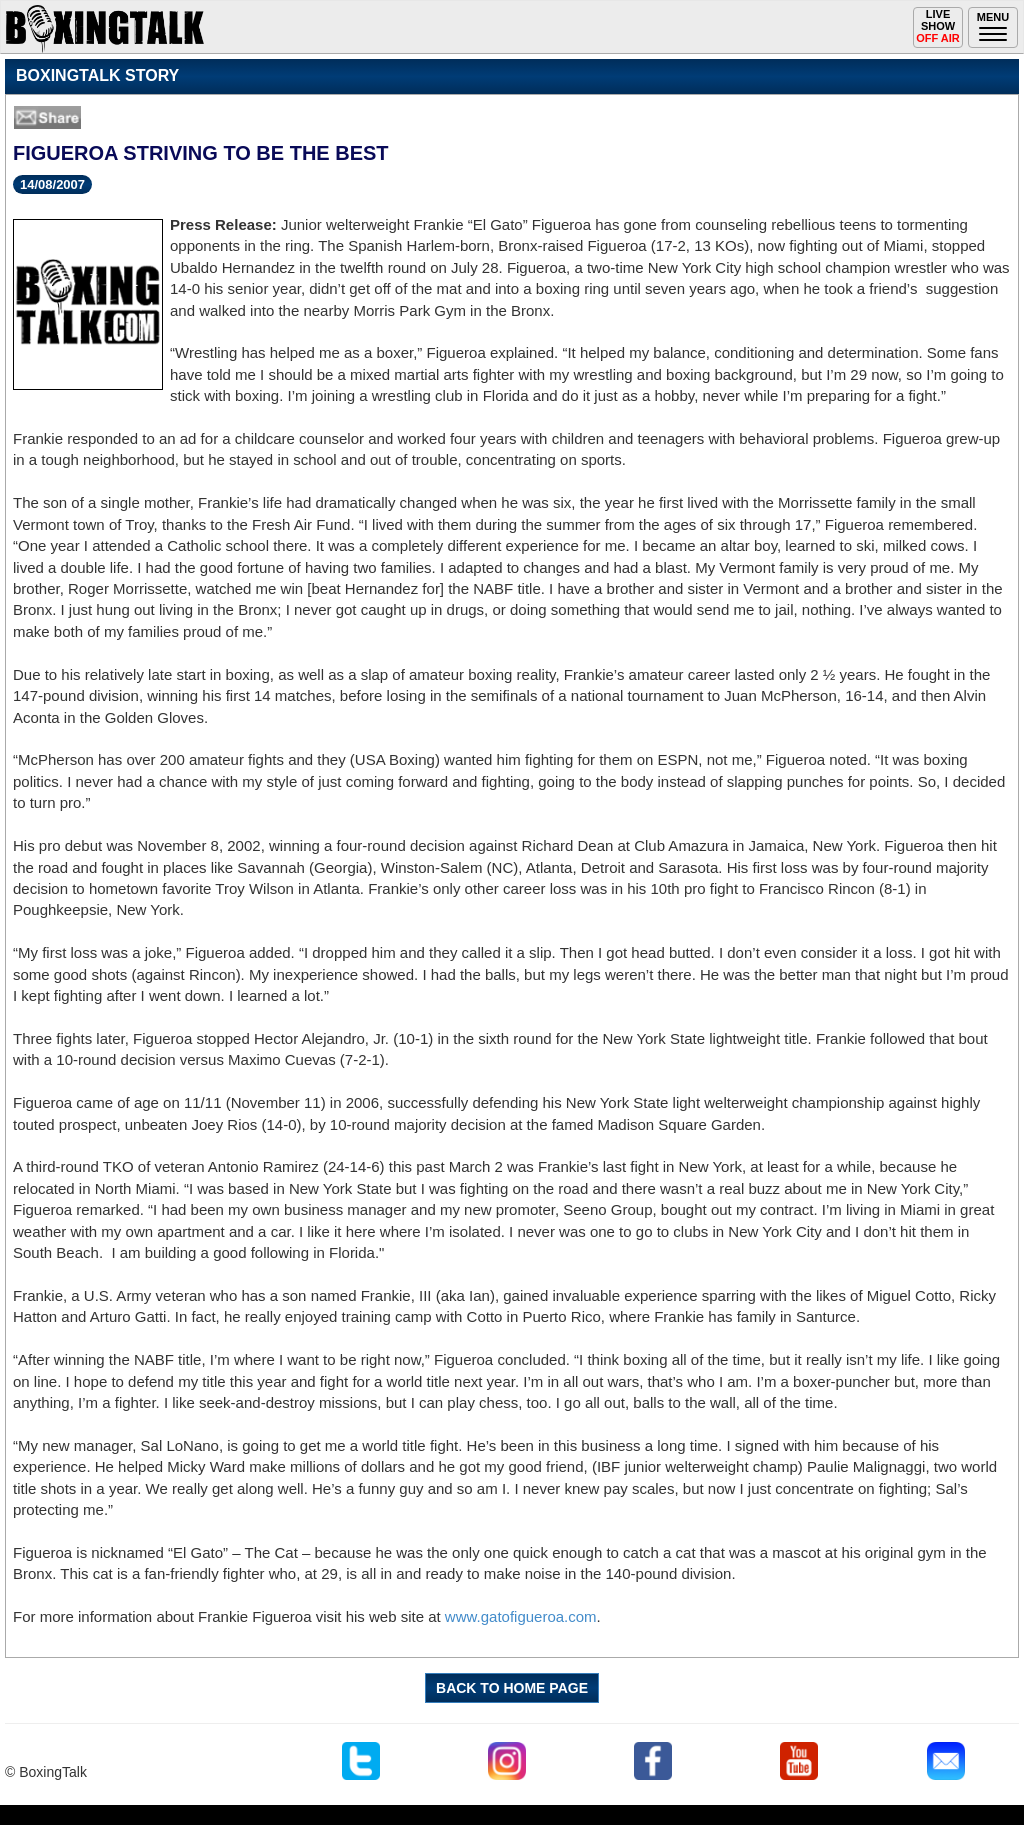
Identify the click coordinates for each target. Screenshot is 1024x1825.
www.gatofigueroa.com (521, 1616)
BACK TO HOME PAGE (512, 1688)
